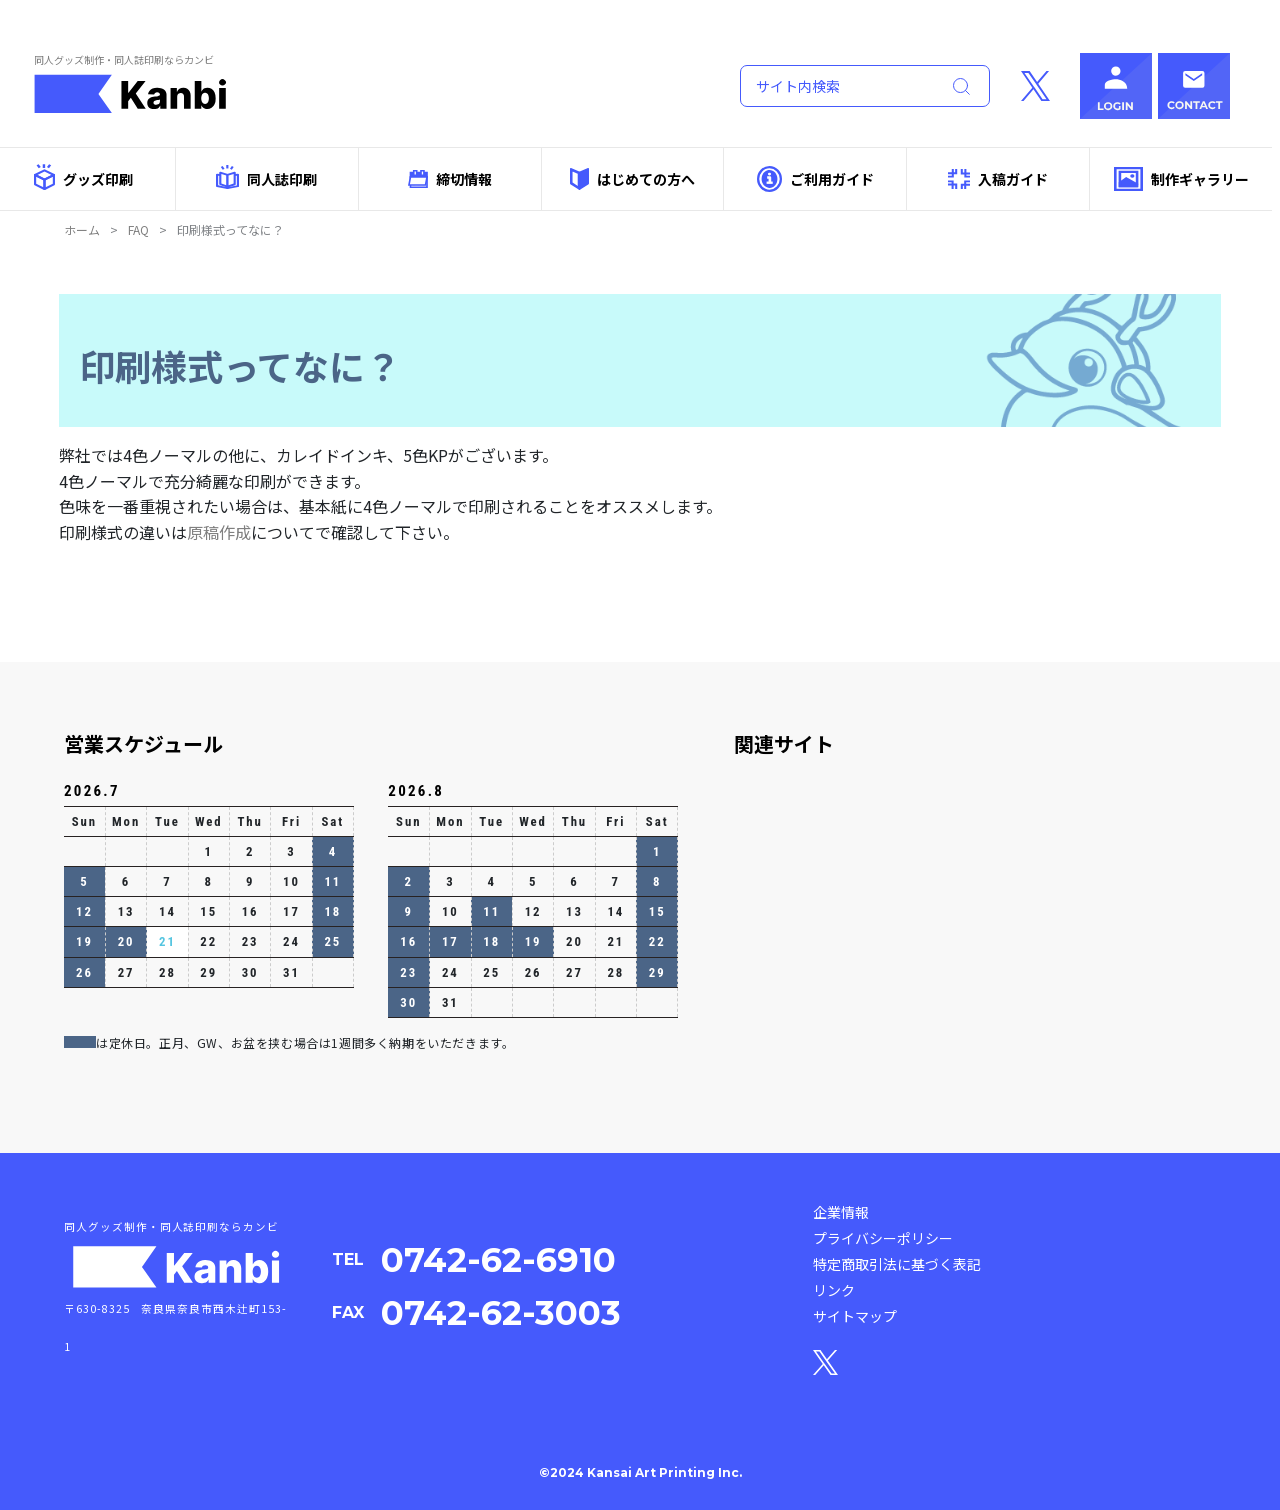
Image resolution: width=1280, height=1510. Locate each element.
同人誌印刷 (266, 177)
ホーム (82, 229)
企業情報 (841, 1212)
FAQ (138, 229)
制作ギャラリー (1181, 179)
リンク (834, 1290)
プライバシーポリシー (883, 1238)
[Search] (836, 86)
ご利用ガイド (815, 178)
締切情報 (450, 179)
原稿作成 (219, 532)
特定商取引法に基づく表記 (897, 1264)
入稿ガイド (998, 179)
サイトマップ (855, 1316)
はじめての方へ (632, 178)
